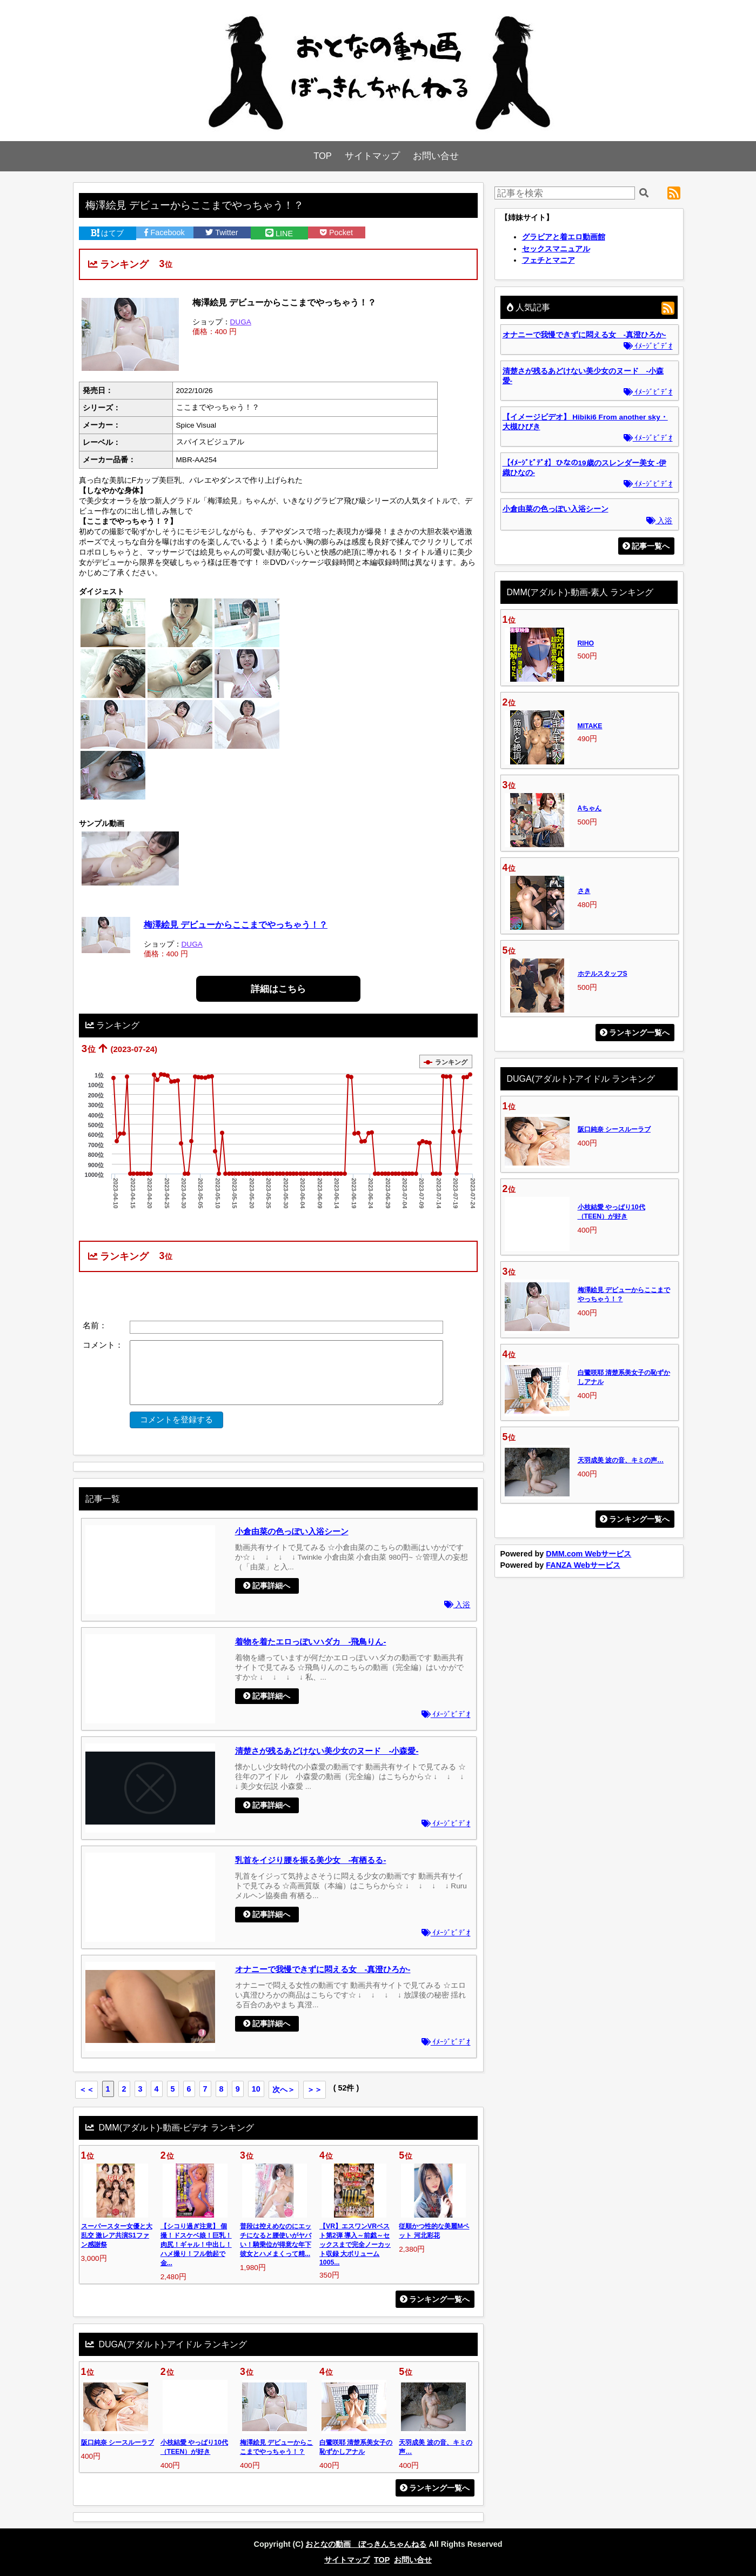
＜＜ (86, 2089)
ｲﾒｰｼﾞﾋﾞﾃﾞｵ (446, 1714)
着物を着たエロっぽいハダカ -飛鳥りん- (310, 1641)
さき (584, 891)
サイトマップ (372, 156)
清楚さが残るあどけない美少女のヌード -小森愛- (327, 1750)
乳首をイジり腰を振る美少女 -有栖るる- (310, 1860)
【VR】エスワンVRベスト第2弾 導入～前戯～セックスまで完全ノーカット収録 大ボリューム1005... (355, 2244)
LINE (279, 233)
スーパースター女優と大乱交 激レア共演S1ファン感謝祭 (116, 2235)
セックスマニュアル (556, 248)
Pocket (336, 232)
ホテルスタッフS (602, 973)
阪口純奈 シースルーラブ (117, 2442)
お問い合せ (436, 156)
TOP (322, 156)
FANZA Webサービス (583, 1565)
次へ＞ (283, 2089)
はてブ (107, 233)
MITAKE (590, 726)
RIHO (586, 643)
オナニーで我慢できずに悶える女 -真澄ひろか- (323, 1969)
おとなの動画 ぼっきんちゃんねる (365, 2544)
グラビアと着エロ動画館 (563, 236)
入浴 (457, 1605)
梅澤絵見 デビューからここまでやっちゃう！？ (236, 924)
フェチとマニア (548, 260)
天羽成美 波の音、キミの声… (621, 1460)
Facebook (164, 232)
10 (256, 2089)
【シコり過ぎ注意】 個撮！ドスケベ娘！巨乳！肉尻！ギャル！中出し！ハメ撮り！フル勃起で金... (196, 2244)
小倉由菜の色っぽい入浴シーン (292, 1531)
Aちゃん (590, 808)
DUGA (240, 322)
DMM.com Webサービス (588, 1553)
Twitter (221, 232)
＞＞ (314, 2089)
